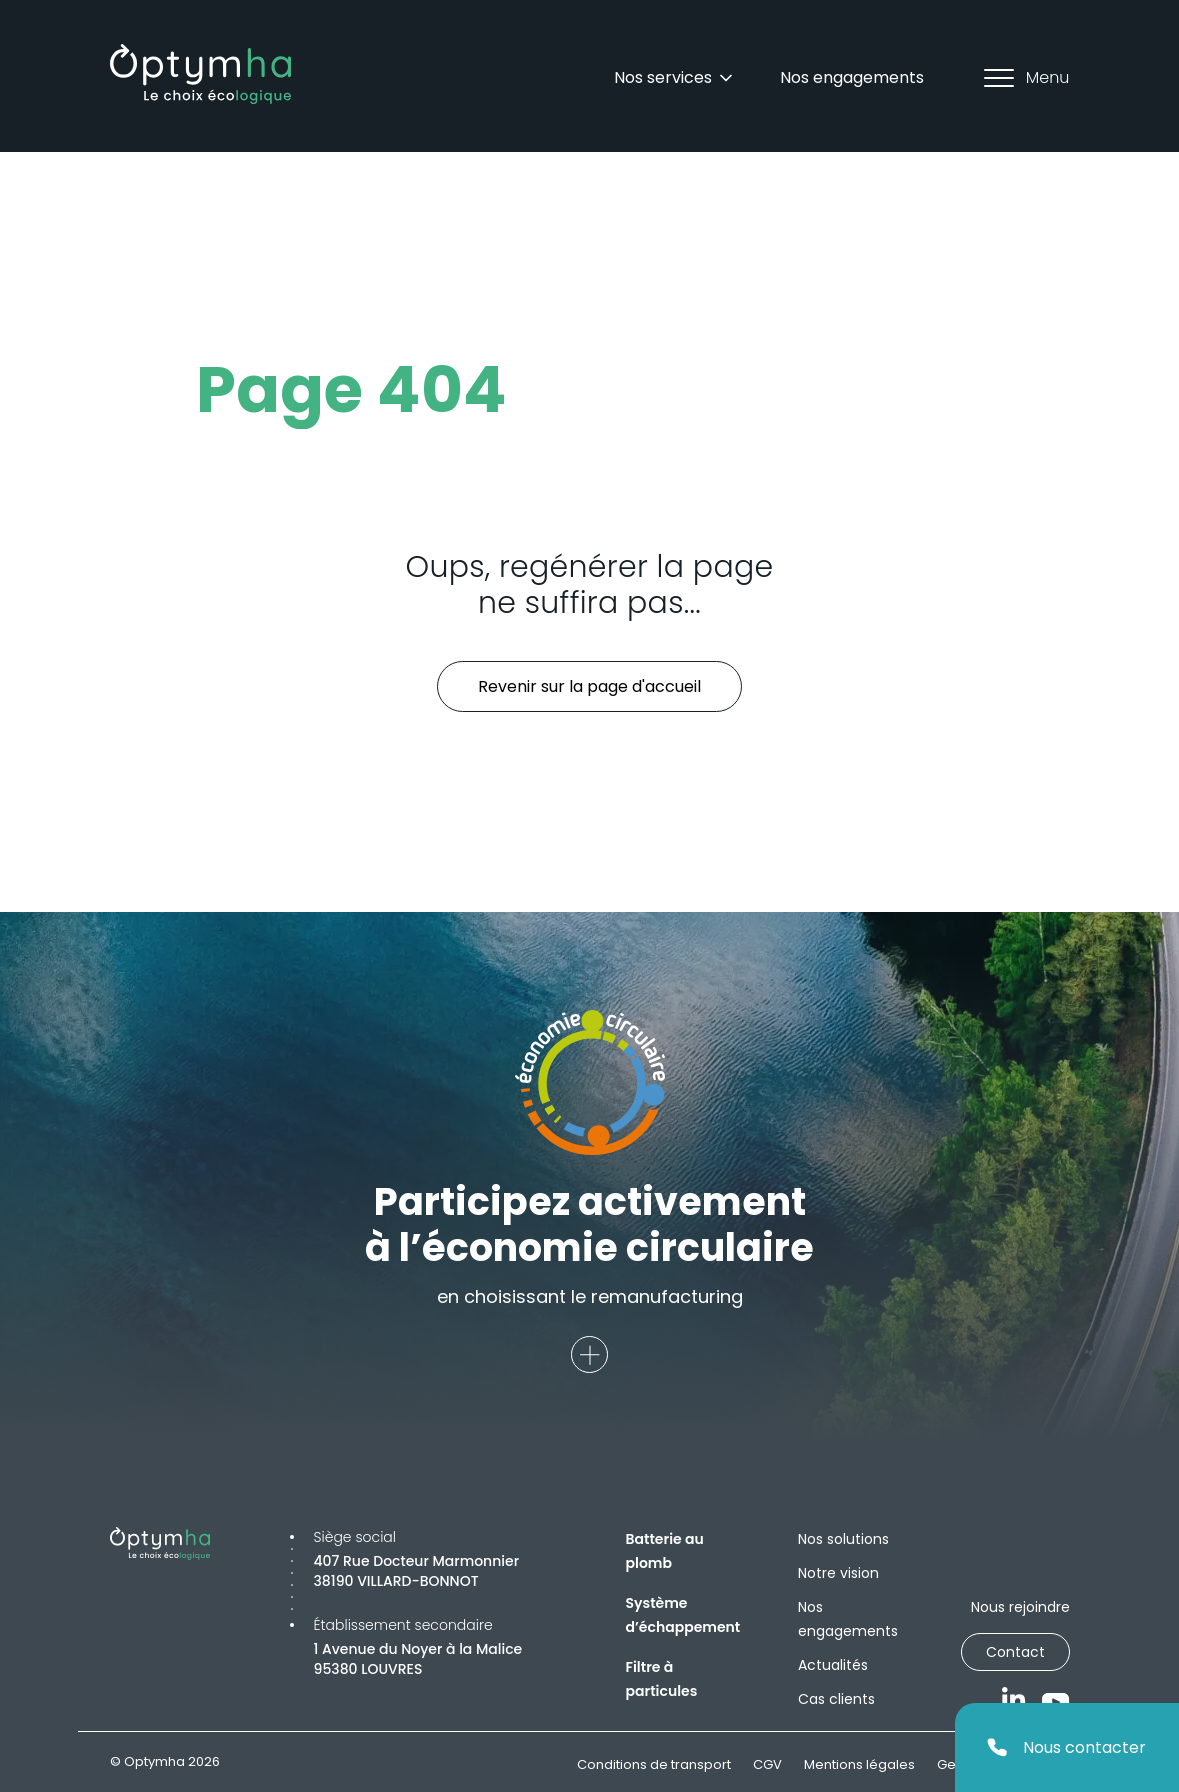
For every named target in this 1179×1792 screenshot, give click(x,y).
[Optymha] (200, 74)
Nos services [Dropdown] (675, 77)
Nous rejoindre (1020, 1607)
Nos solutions (843, 1539)
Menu (1027, 77)
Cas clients (836, 1699)
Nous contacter (1066, 1747)
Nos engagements (852, 77)
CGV (767, 1764)
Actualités (833, 1665)
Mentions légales (859, 1764)
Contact (1015, 1652)
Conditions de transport (654, 1764)
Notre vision (838, 1573)
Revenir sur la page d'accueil (589, 686)
